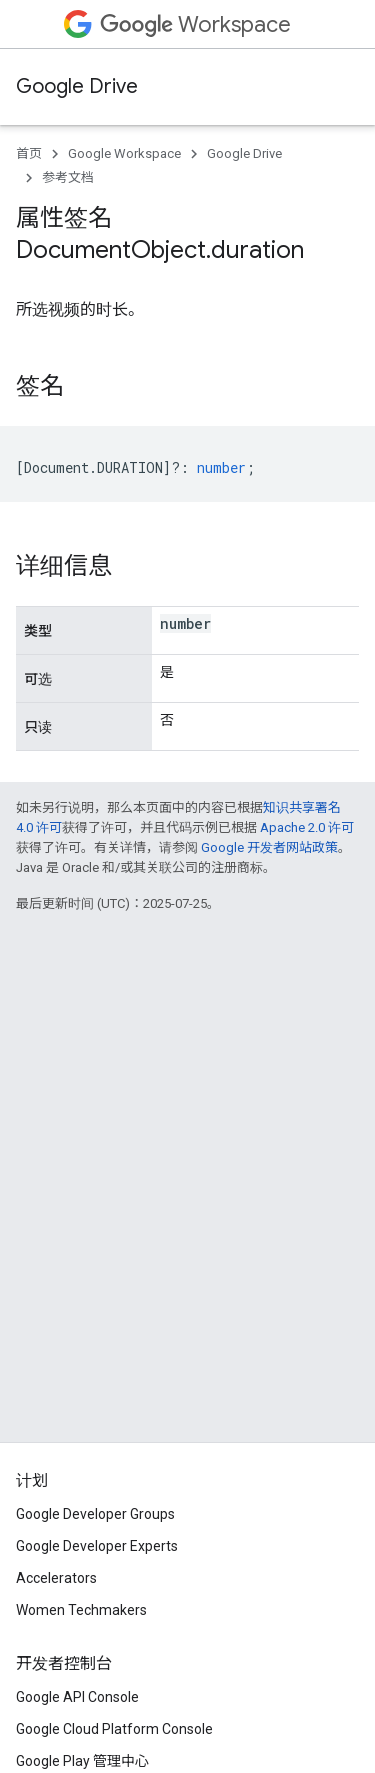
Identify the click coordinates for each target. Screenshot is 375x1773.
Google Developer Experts (97, 1546)
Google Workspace (124, 153)
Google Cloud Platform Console (114, 1729)
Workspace (195, 24)
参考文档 (68, 177)
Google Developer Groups (95, 1514)
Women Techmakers (81, 1610)
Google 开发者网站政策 (269, 847)
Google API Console (77, 1697)
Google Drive (77, 86)
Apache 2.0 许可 (307, 827)
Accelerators (56, 1578)
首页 (29, 153)
